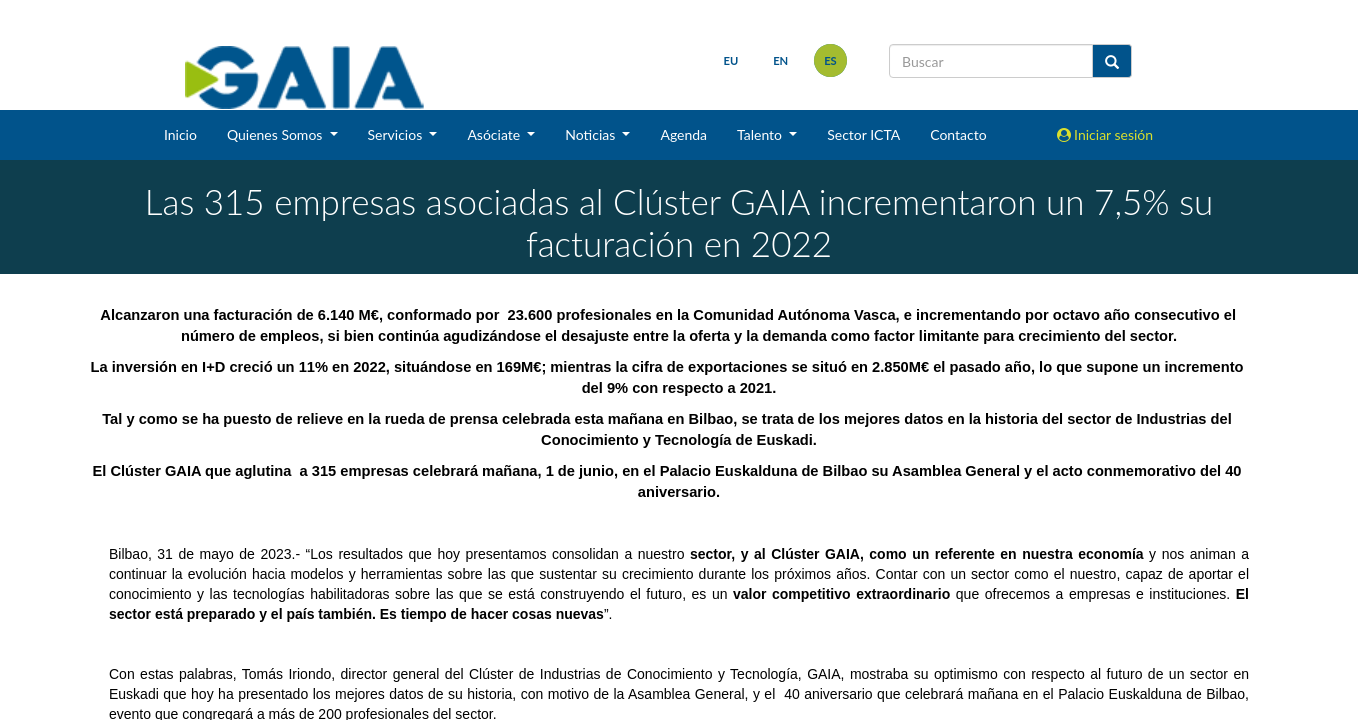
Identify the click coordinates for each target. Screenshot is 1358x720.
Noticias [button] (592, 134)
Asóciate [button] (495, 134)
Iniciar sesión (1105, 134)
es (829, 60)
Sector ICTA (863, 134)
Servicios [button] (397, 134)
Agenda (683, 134)
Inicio (180, 134)
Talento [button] (761, 134)
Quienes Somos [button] (276, 134)
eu (729, 60)
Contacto (958, 134)
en (779, 60)
